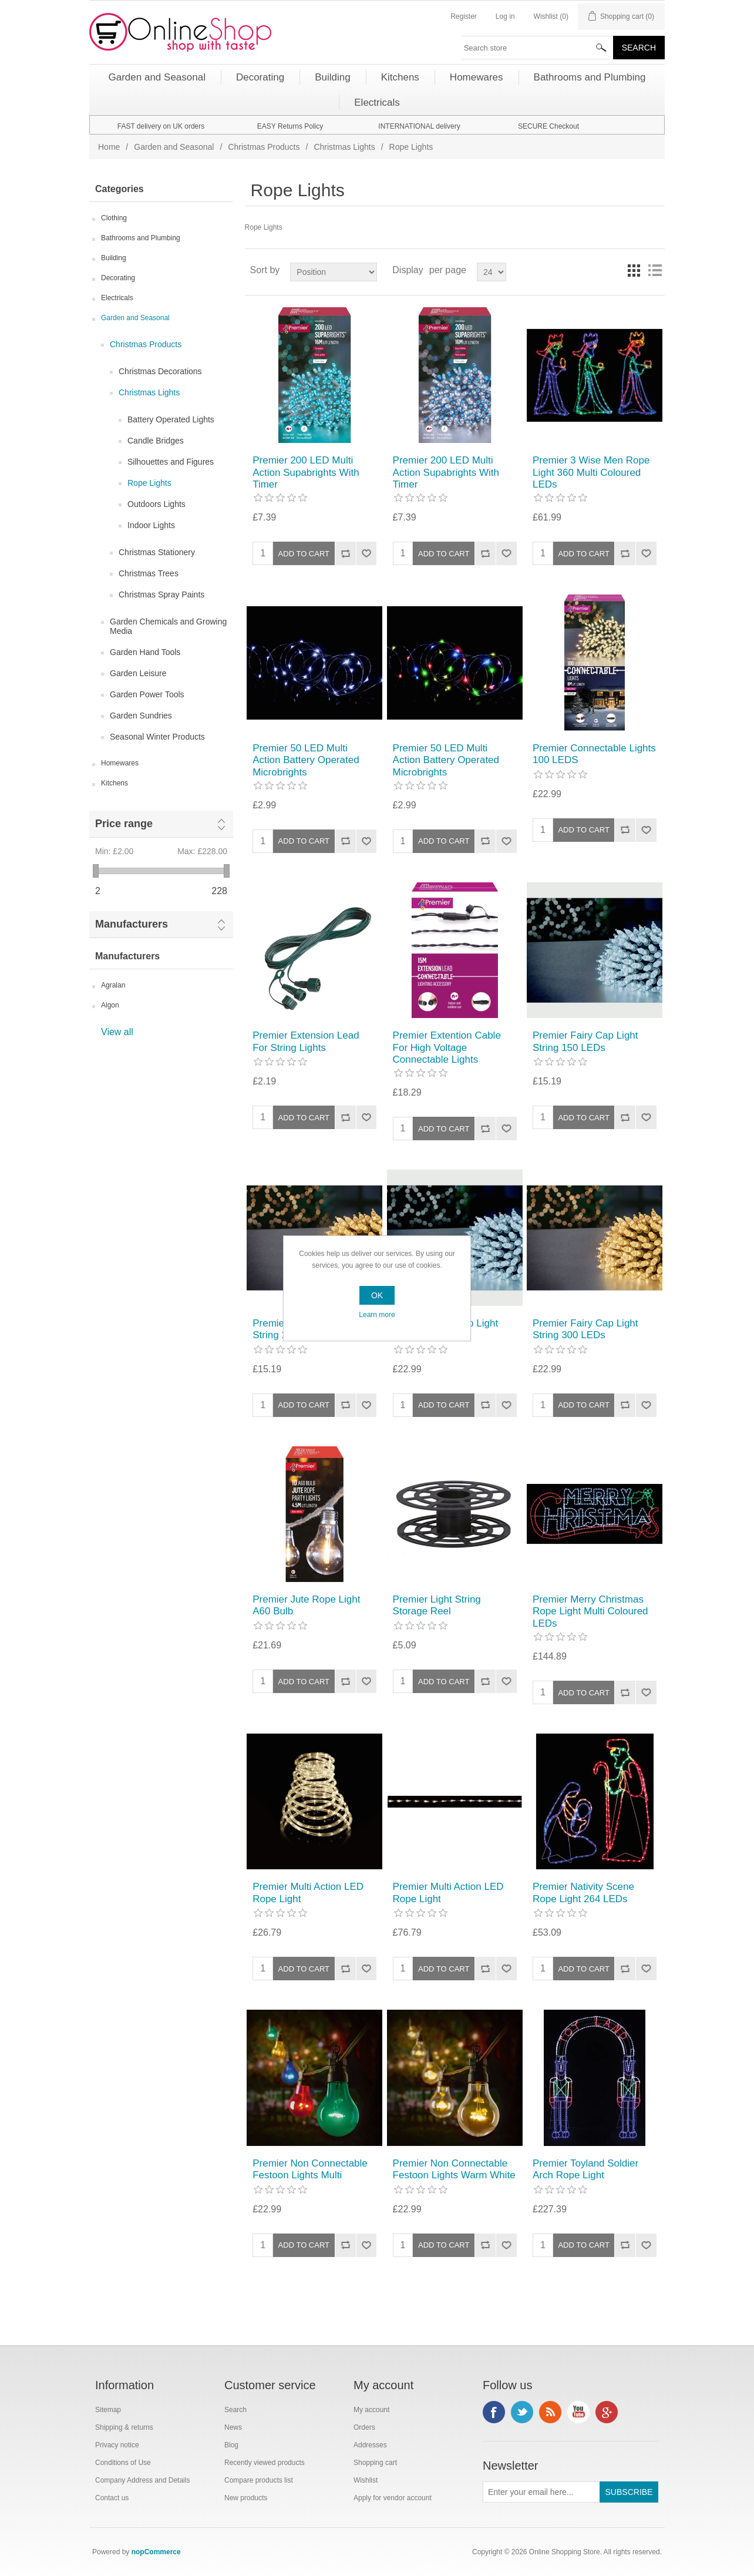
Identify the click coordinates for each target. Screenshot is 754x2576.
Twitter (522, 2412)
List (655, 270)
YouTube (578, 2412)
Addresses (370, 2445)
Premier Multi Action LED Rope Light (308, 1892)
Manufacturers (131, 924)
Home (109, 147)
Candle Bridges (155, 440)
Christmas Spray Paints (161, 594)
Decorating (118, 278)
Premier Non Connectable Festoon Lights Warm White (454, 2169)
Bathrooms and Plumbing (140, 238)
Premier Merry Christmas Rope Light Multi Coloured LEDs (590, 1611)
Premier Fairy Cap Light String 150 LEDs (585, 1041)
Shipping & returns (124, 2427)
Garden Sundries (141, 715)
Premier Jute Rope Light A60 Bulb (306, 1605)
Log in (505, 16)
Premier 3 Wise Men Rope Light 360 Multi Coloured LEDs (591, 472)
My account (371, 2410)
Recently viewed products (264, 2463)
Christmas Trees (149, 573)
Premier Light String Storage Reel (437, 1605)
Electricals (117, 298)
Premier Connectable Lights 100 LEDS (594, 754)
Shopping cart (375, 2463)
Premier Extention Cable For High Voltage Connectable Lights (447, 1047)
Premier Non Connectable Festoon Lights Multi (310, 2169)
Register (463, 16)
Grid (634, 270)
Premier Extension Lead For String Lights (306, 1041)
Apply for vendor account (393, 2498)
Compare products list (258, 2480)
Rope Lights (149, 483)
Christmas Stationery (157, 552)
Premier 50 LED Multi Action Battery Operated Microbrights (306, 760)
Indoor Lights (151, 525)
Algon (110, 1005)
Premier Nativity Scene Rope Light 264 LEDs (583, 1892)
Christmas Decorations (160, 371)
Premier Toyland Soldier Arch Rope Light (585, 2169)
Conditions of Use (123, 2463)
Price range (124, 823)
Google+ (606, 2412)
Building (113, 258)
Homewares (120, 763)
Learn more (377, 1315)
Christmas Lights (344, 147)
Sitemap (108, 2410)
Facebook (494, 2412)
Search (235, 2410)
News (233, 2427)
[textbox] (537, 47)
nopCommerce (156, 2552)
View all (117, 1032)
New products (245, 2498)
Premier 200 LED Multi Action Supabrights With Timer (306, 472)
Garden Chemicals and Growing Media (168, 626)
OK (377, 1295)
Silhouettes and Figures (170, 461)
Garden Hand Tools (145, 652)
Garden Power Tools (147, 694)
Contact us (112, 2498)
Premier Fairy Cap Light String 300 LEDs (585, 1329)
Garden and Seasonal (174, 147)
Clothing (114, 218)
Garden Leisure (138, 673)
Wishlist (366, 2480)
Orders (364, 2427)
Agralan (113, 985)
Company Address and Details (142, 2480)
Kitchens (114, 783)
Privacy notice (117, 2445)
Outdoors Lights (156, 504)
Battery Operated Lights (170, 419)
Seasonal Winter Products (157, 736)
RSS (550, 2412)
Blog (231, 2445)
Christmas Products (263, 147)
